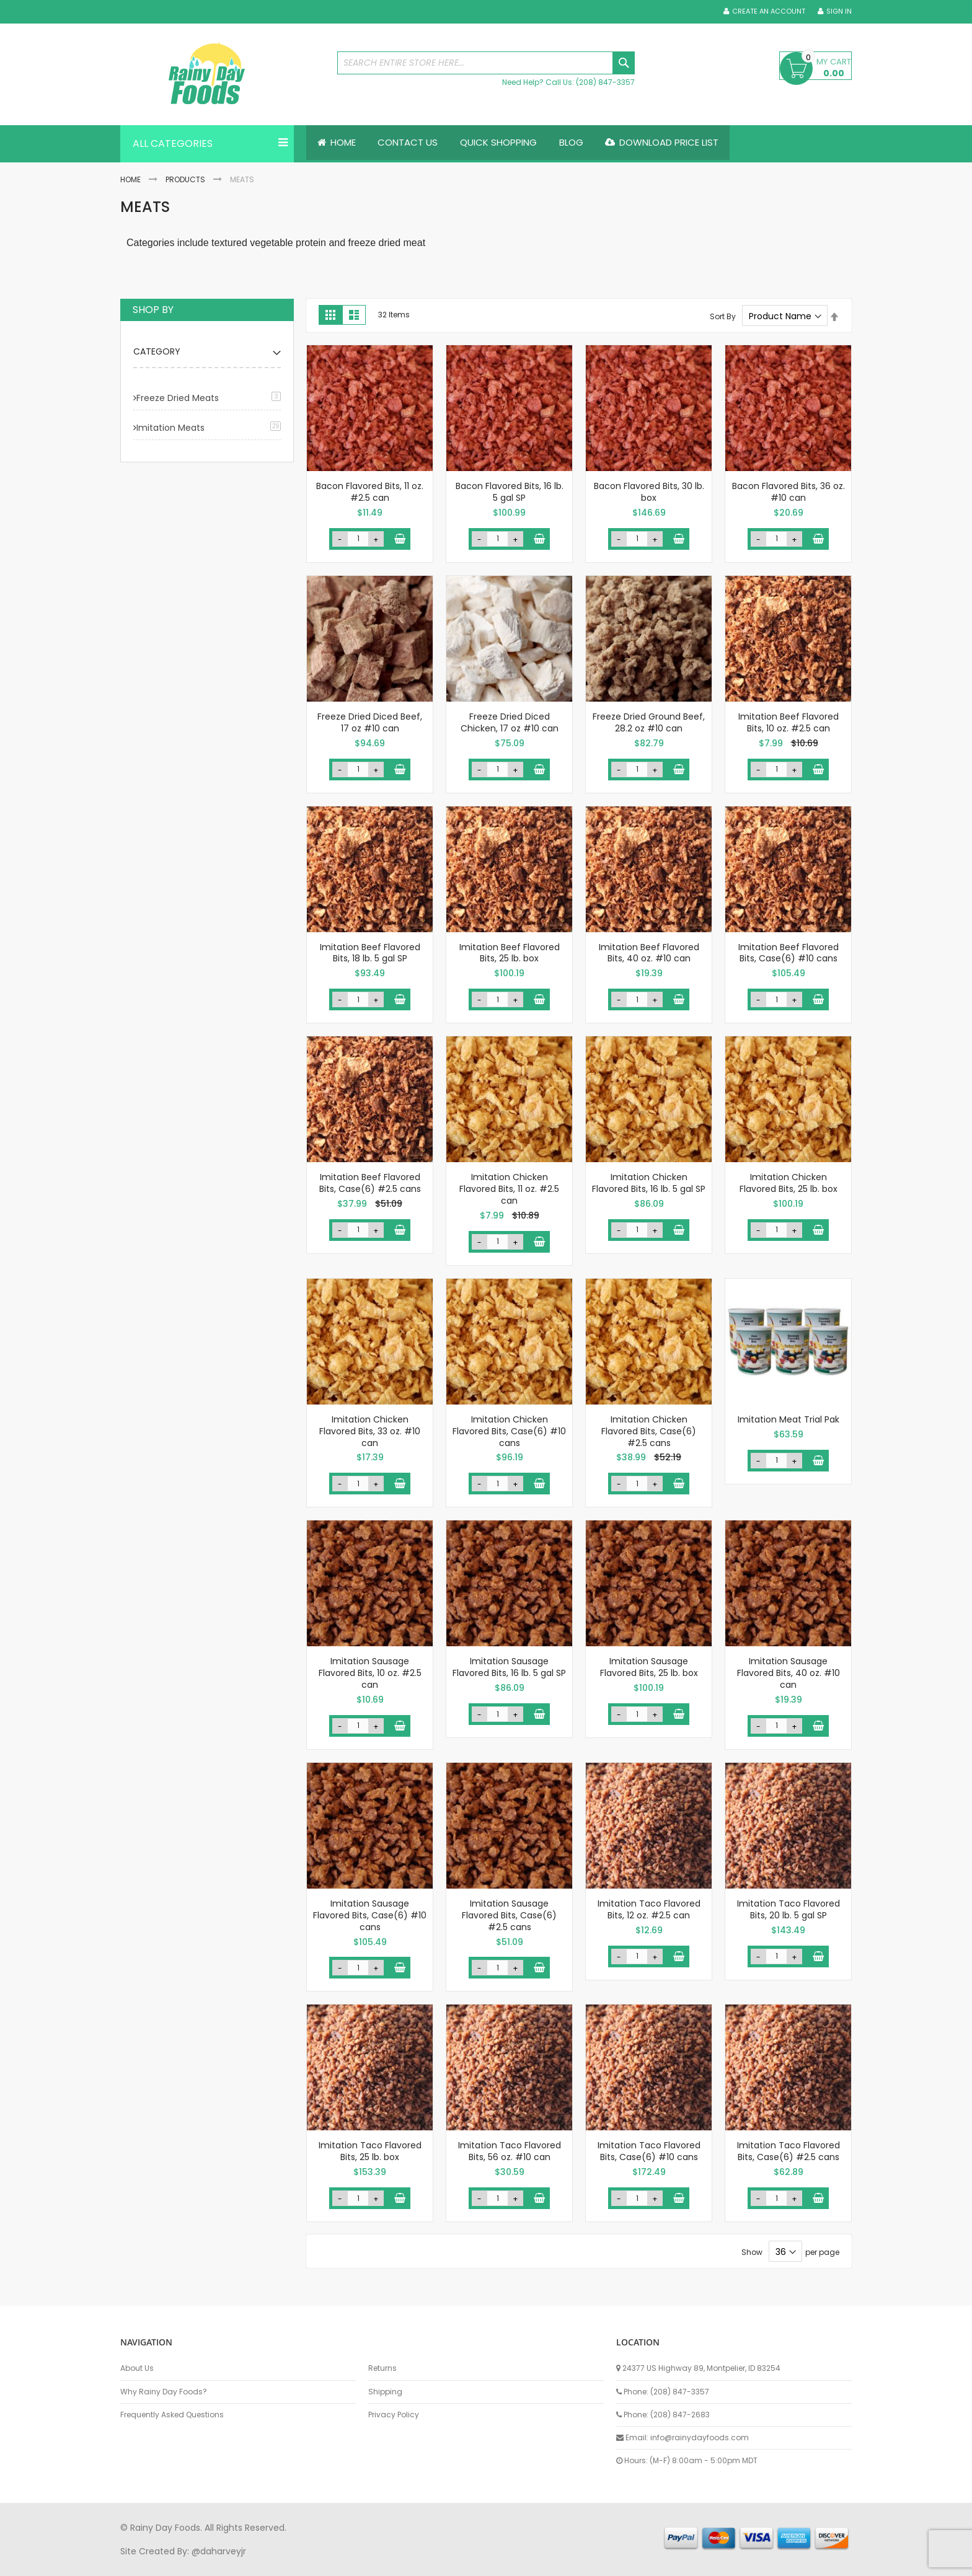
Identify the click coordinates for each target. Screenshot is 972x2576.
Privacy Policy (393, 2415)
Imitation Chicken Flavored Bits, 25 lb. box (788, 1183)
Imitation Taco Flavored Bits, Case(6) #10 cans (649, 2152)
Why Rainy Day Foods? (163, 2392)
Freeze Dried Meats (177, 398)
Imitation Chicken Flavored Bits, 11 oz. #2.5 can (509, 1189)
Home (130, 179)
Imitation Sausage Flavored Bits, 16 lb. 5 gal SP (509, 1668)
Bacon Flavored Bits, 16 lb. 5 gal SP (509, 492)
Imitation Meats (170, 427)
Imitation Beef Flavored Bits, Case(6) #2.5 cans (370, 1183)
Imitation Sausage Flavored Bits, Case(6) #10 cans (369, 1915)
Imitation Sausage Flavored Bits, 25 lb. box (649, 1668)
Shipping (385, 2392)
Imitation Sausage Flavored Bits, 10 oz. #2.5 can (370, 1674)
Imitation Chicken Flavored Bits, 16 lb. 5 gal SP (648, 1183)
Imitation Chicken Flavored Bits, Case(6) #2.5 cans (648, 1431)
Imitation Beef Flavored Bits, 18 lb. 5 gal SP (370, 953)
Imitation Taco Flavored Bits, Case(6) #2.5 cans (788, 2152)
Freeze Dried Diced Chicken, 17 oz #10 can (510, 722)
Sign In (839, 11)
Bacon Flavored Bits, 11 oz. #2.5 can (369, 492)
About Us (137, 2368)
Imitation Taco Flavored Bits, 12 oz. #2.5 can (649, 1909)
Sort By (723, 316)
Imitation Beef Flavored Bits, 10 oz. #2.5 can (788, 722)
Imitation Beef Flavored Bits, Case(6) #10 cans (788, 953)
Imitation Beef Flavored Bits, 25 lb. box (509, 953)
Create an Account (768, 11)
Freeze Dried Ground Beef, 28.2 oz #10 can (649, 722)
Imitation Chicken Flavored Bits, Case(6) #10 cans (509, 1431)
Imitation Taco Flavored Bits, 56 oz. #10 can (509, 2152)
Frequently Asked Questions (172, 2415)
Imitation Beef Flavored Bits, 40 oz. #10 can (649, 953)
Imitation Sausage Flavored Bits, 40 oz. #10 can (788, 1674)
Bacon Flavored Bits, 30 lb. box (649, 492)
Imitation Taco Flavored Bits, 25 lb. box (370, 2152)
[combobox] (486, 63)
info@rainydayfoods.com (699, 2437)
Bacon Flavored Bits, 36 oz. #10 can (788, 492)
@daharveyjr (219, 2551)
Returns (382, 2368)
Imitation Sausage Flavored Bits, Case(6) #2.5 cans (509, 1915)
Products (185, 179)
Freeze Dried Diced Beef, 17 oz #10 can (369, 722)
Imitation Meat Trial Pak (788, 1419)
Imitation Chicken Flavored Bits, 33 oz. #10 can (369, 1431)
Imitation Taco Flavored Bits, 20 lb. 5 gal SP (788, 1909)
